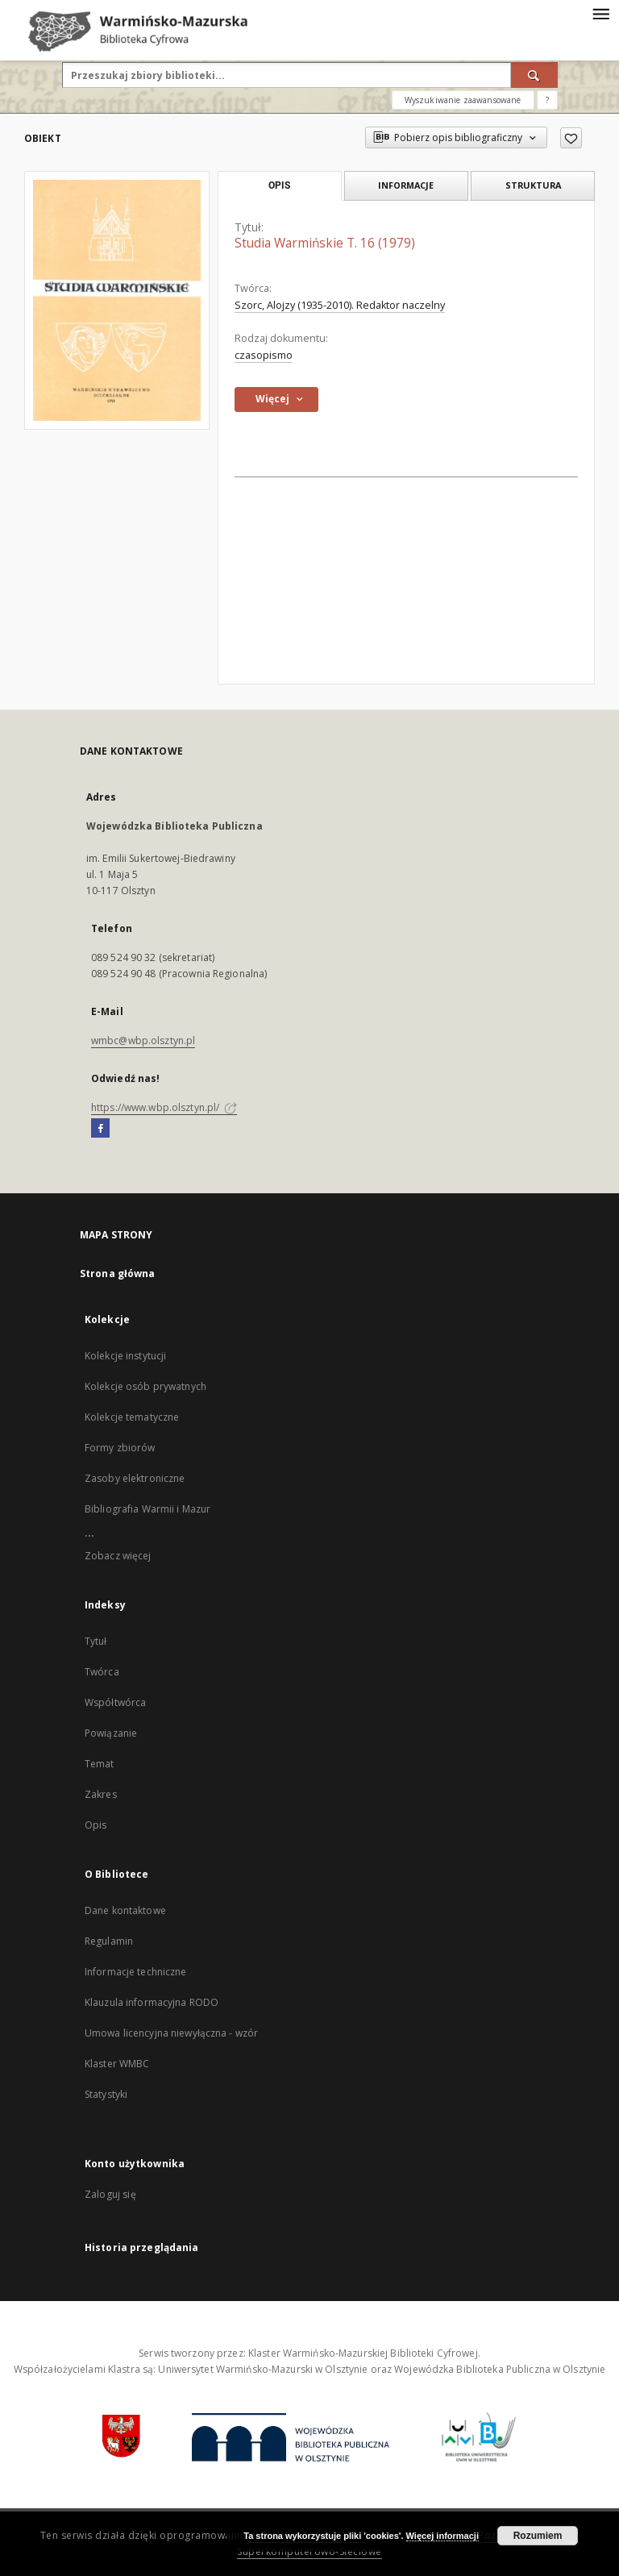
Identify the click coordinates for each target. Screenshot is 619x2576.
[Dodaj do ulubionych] (571, 137)
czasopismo (264, 355)
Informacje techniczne (136, 1972)
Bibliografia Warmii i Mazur (147, 1509)
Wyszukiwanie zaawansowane (463, 100)
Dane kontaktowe (125, 1910)
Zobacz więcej (118, 1556)
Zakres (101, 1794)
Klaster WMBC (117, 2063)
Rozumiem (538, 2535)
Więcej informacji (442, 2536)
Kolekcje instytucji (125, 1356)
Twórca (102, 1672)
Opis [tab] (279, 185)
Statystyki (106, 2094)
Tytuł (96, 1641)
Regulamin (109, 1941)
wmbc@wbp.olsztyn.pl (143, 1040)
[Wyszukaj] (534, 75)
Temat (99, 1764)
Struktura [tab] (533, 185)
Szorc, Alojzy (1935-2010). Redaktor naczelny (340, 305)
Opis (95, 1825)
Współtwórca (115, 1702)
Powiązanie (111, 1733)
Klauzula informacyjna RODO (151, 2002)
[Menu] (600, 13)
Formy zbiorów (120, 1447)
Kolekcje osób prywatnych (145, 1386)
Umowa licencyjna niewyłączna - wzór (171, 2033)
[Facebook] (100, 1129)
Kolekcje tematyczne (132, 1417)
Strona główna (118, 1273)
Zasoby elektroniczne (135, 1478)
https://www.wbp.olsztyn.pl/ (164, 1107)
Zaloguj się (110, 2194)
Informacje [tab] (406, 185)
